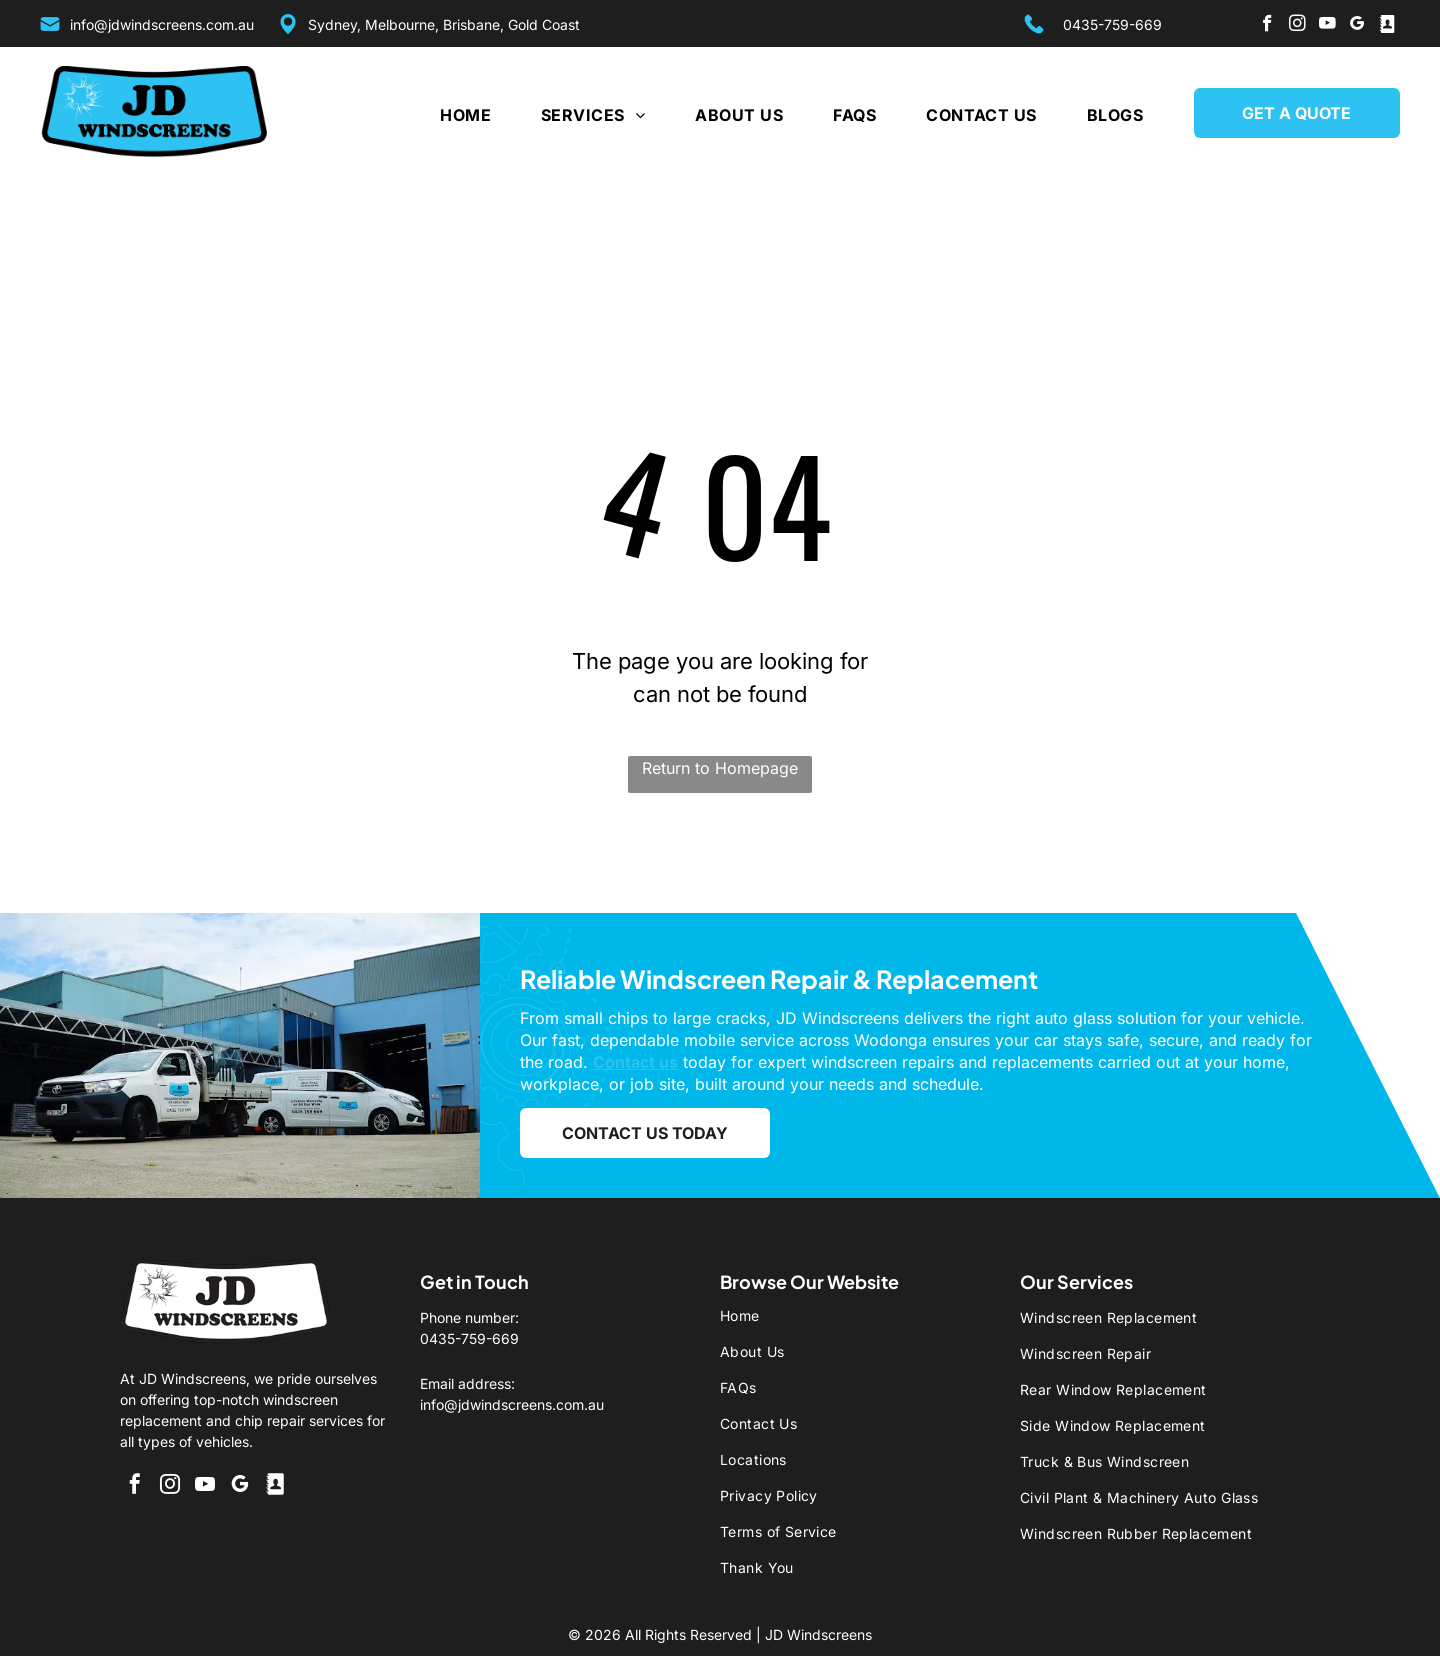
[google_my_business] (1357, 26)
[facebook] (1267, 26)
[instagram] (1297, 26)
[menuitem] (440, 115)
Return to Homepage (720, 768)
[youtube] (1327, 26)
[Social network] (1387, 26)
